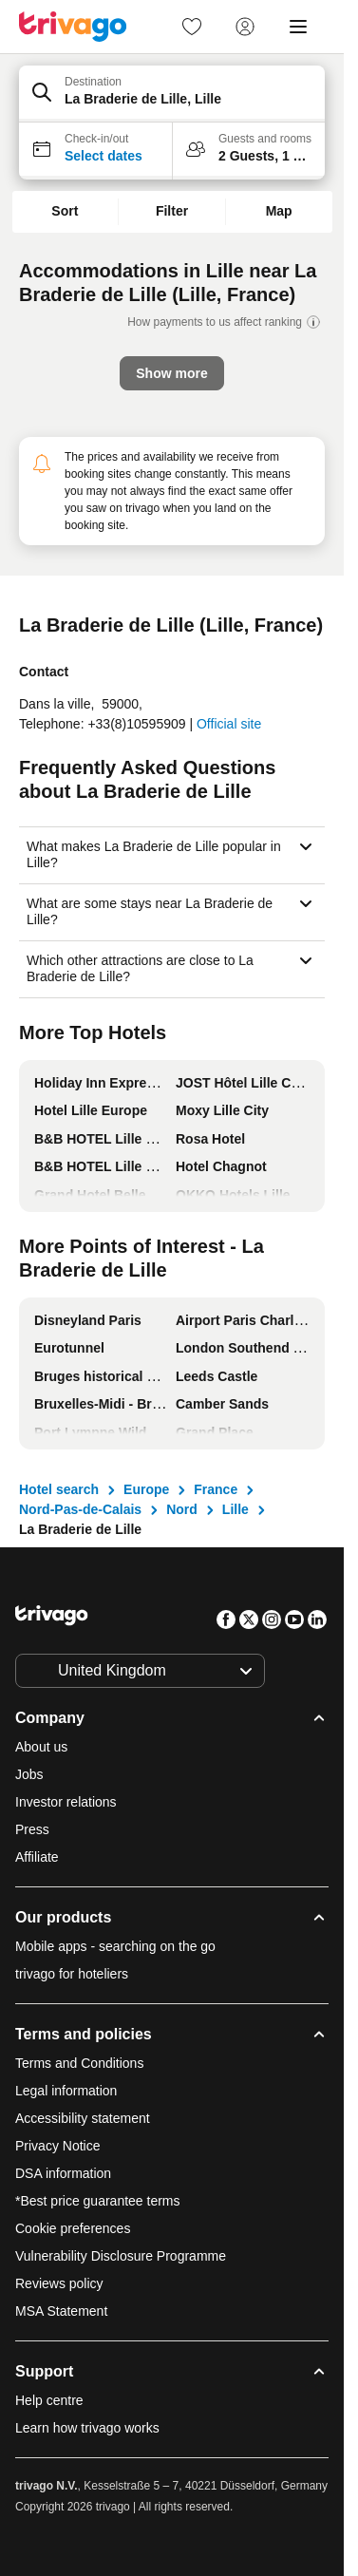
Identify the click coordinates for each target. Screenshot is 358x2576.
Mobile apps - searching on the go (115, 1946)
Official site (229, 723)
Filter (172, 210)
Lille (235, 1509)
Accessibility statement (82, 2118)
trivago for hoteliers (71, 1973)
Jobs (29, 1774)
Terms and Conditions (79, 2063)
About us (41, 1746)
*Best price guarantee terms (97, 2200)
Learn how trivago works (87, 2427)
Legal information (66, 2090)
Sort (64, 210)
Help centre (49, 2400)
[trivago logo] (73, 26)
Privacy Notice (57, 2145)
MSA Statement (61, 2311)
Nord (182, 1509)
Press (32, 1829)
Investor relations (66, 1801)
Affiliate (37, 1857)
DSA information (63, 2173)
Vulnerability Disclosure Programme (120, 2255)
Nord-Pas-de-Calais (80, 1509)
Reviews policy (59, 2283)
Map (279, 210)
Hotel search (59, 1489)
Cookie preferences (74, 2228)
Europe (146, 1489)
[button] (172, 94)
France (215, 1489)
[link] (191, 26)
